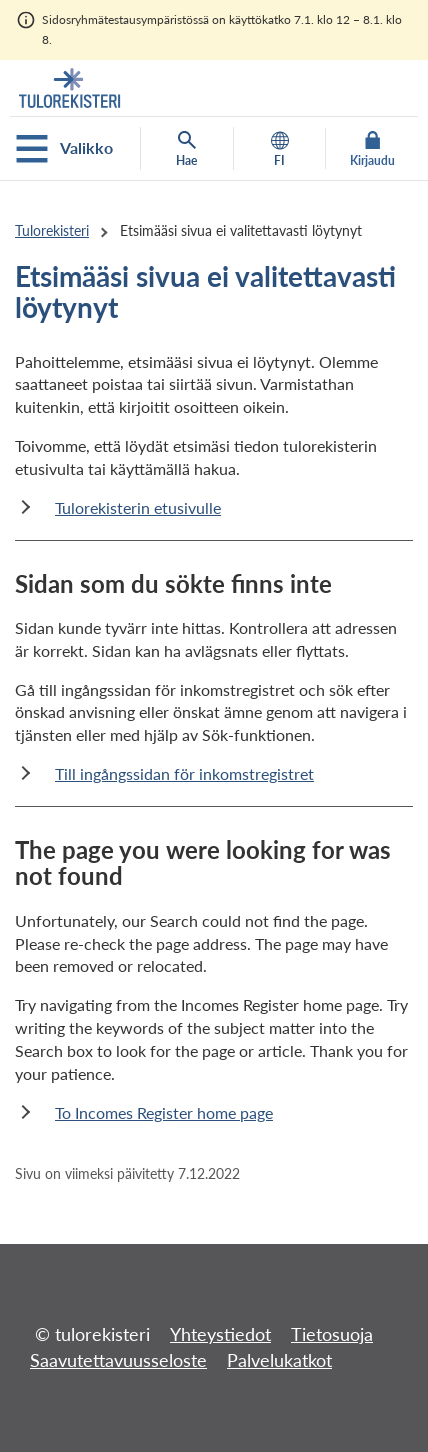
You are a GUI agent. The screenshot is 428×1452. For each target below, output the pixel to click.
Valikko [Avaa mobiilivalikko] (64, 149)
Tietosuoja (332, 1334)
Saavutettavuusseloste (118, 1360)
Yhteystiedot (220, 1334)
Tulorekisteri (52, 230)
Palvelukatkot (279, 1360)
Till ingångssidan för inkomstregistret (184, 773)
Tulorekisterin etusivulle (138, 507)
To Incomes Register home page (164, 1112)
